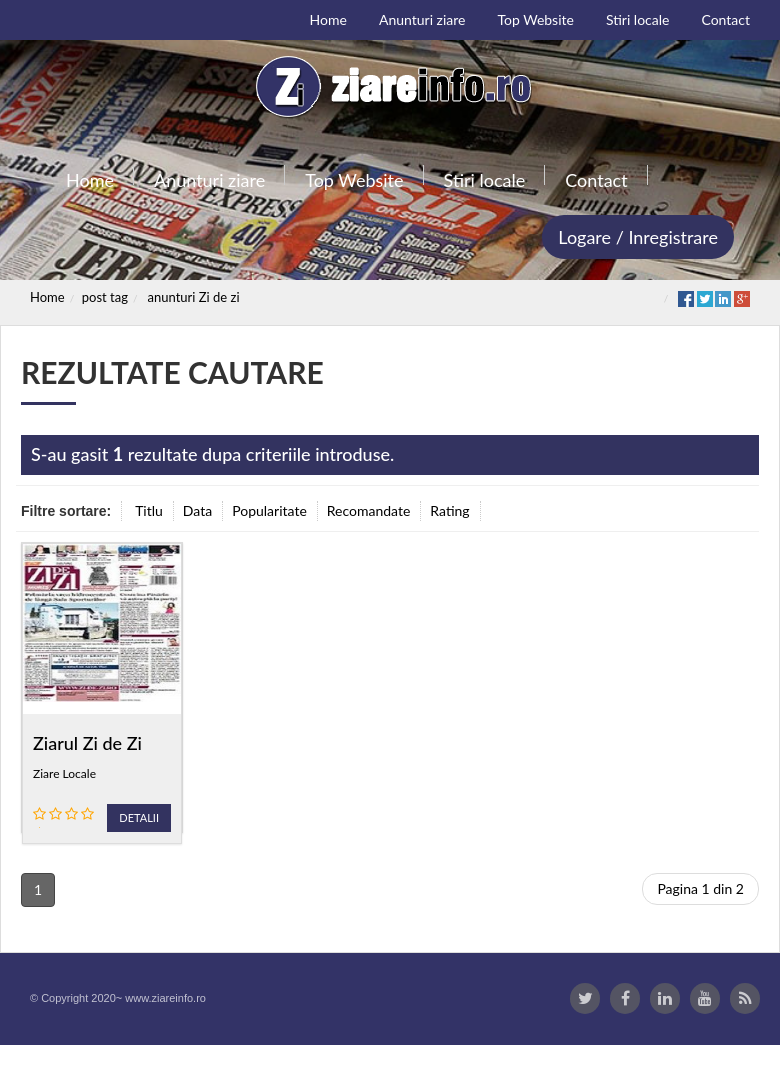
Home (47, 297)
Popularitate (269, 510)
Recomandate (369, 510)
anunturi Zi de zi (194, 297)
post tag (105, 297)
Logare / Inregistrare (638, 237)
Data (197, 510)
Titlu (149, 510)
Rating (449, 510)
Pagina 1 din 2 (700, 920)
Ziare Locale (64, 773)
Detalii (139, 817)
